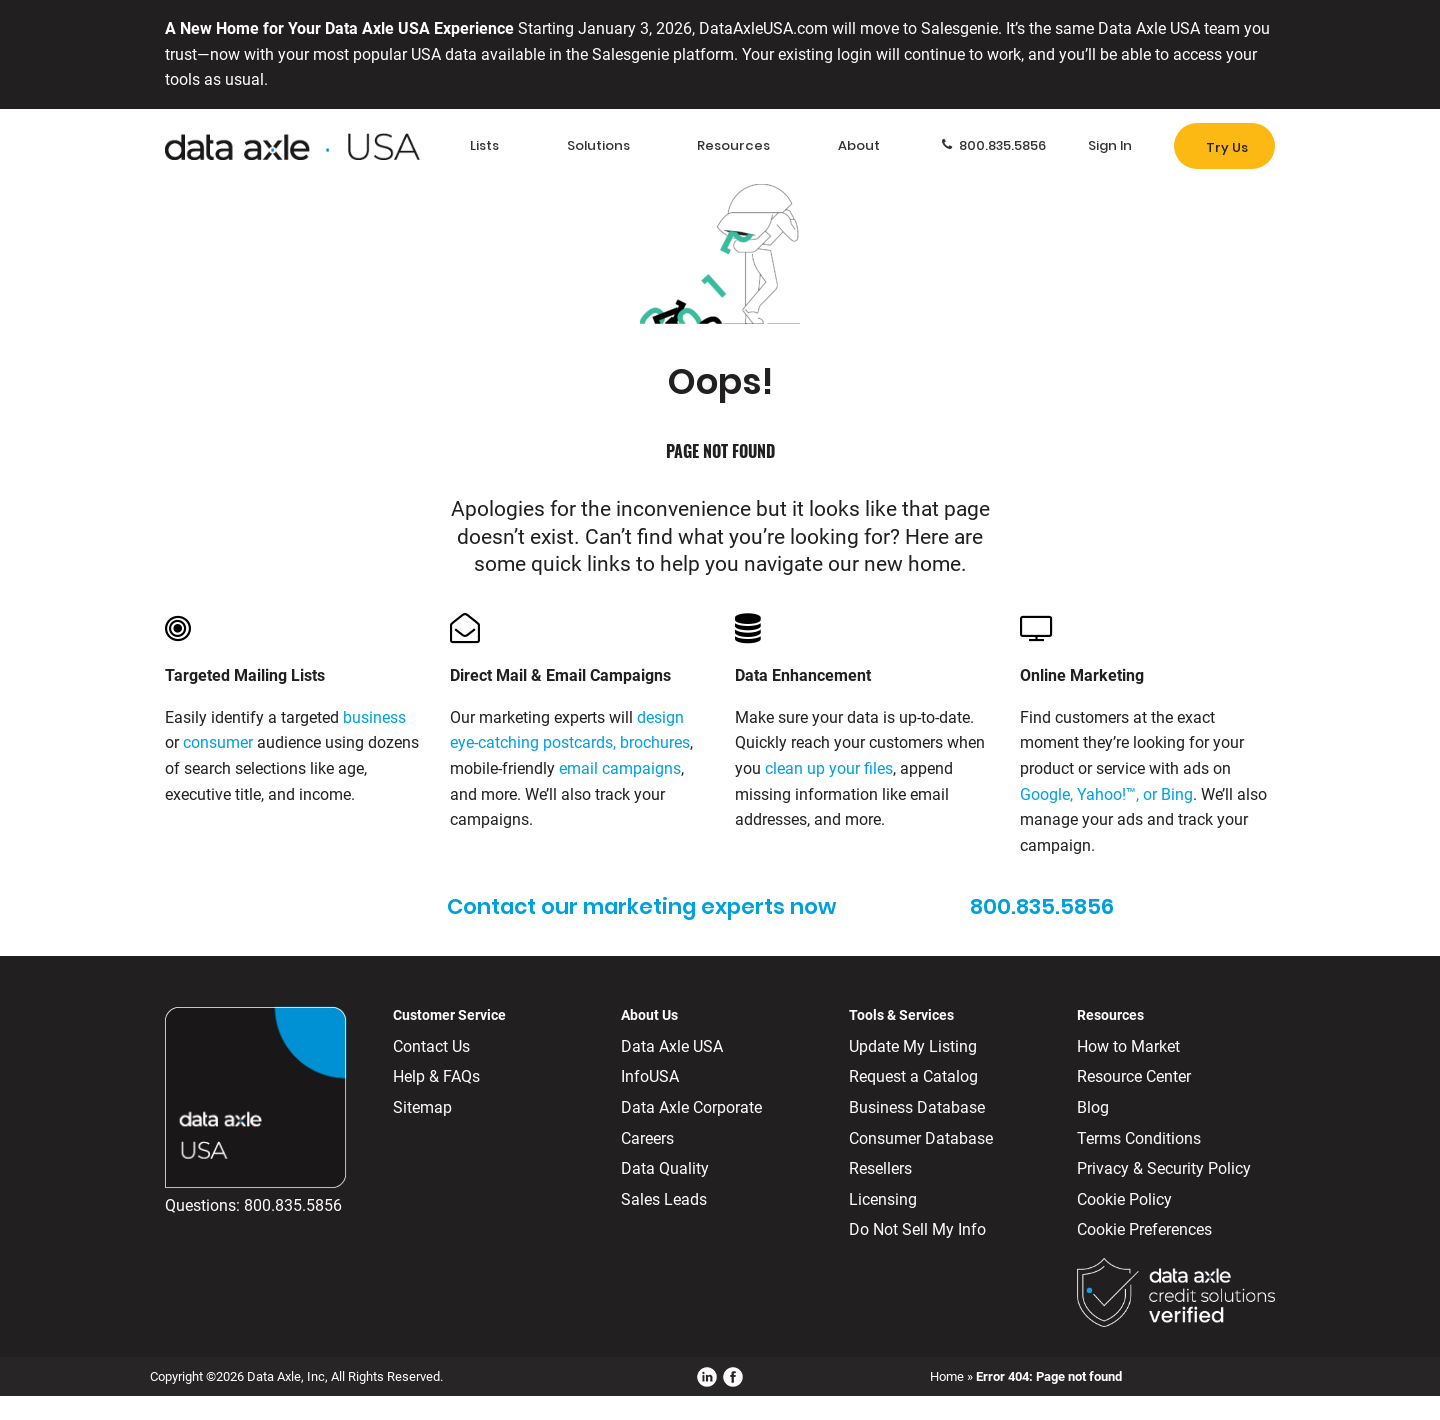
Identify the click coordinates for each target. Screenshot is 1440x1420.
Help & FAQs (436, 1076)
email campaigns (620, 768)
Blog (1093, 1107)
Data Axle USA (672, 1046)
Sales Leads (664, 1199)
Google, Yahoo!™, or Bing (1106, 794)
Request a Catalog (913, 1076)
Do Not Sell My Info (917, 1229)
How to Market (1128, 1046)
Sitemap (422, 1107)
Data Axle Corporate (691, 1107)
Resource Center (1134, 1076)
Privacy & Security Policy (1164, 1168)
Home (947, 1376)
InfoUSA (650, 1076)
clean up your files (829, 768)
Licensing (883, 1199)
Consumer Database (921, 1138)
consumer (218, 742)
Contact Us (431, 1046)
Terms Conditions (1139, 1138)
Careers (647, 1138)
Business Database (917, 1107)
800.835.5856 (293, 1205)
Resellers (880, 1168)
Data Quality (665, 1168)
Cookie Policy (1124, 1199)
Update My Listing (913, 1046)
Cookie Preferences (1144, 1229)
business (374, 717)
